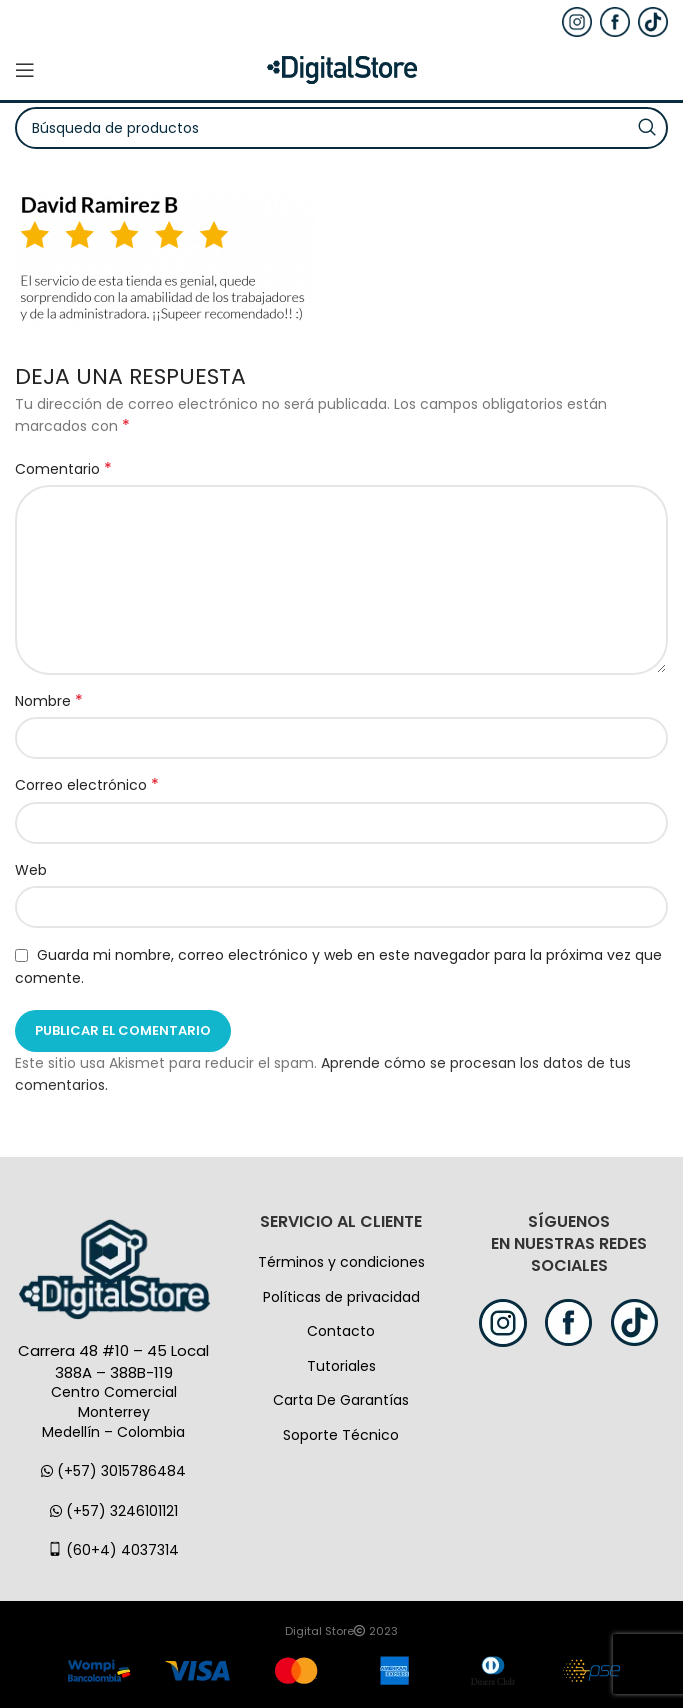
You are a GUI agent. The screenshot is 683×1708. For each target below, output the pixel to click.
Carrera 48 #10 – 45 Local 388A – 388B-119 (113, 1361)
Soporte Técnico (341, 1435)
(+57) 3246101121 (114, 1511)
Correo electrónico (87, 785)
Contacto (341, 1331)
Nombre (49, 701)
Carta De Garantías (341, 1400)
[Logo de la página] (342, 69)
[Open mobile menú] (25, 70)
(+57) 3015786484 (113, 1471)
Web (31, 870)
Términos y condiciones (341, 1262)
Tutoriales (341, 1366)
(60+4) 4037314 (113, 1550)
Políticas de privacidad (341, 1297)
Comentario (63, 469)
